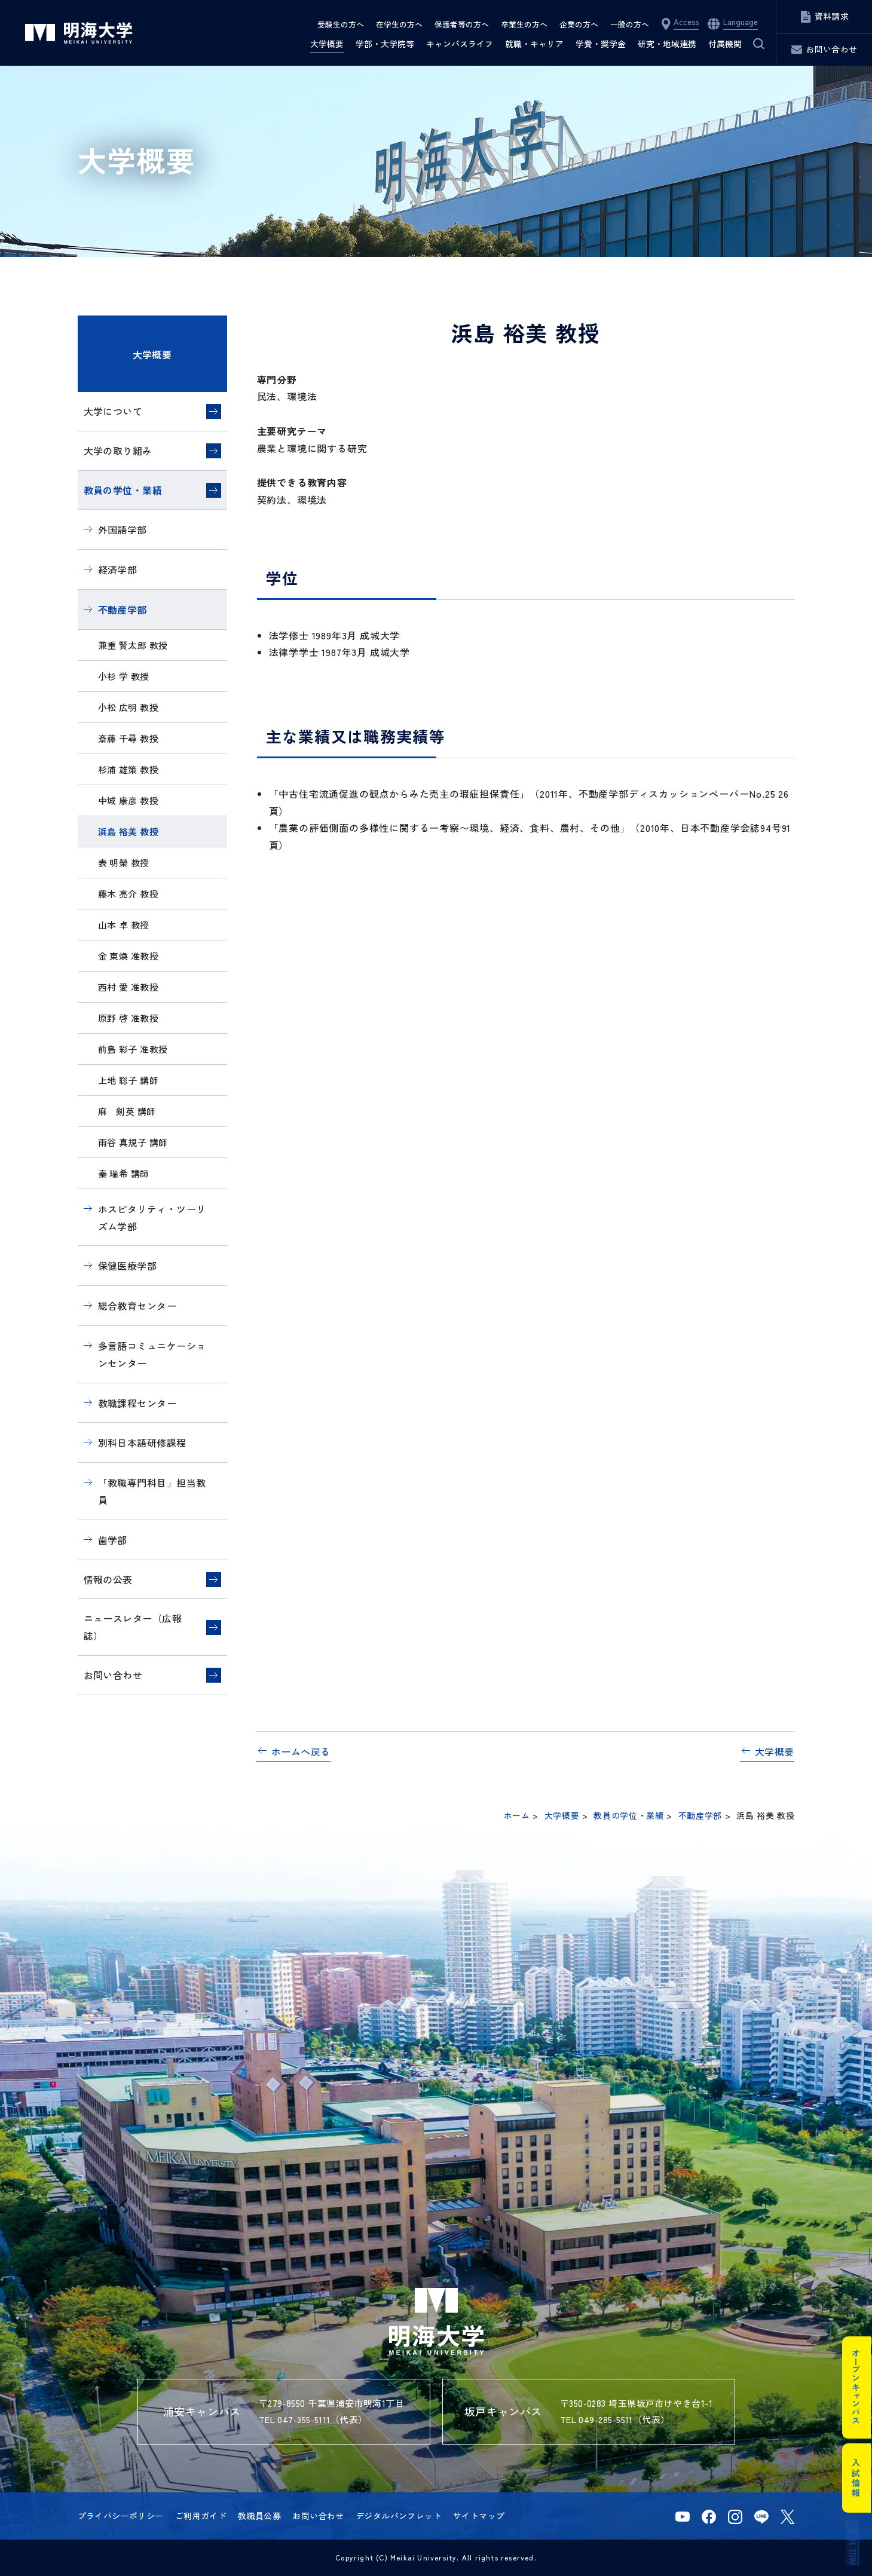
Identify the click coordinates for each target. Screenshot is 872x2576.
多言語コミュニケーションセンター (152, 1354)
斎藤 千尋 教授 (128, 738)
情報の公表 (108, 1579)
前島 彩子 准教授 (133, 1049)
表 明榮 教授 (123, 862)
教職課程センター (137, 1403)
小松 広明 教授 (128, 707)
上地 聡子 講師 (128, 1080)
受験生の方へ (340, 24)
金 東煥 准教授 (128, 955)
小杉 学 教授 (123, 676)
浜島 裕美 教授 (128, 831)
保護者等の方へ (462, 24)
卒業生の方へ (524, 24)
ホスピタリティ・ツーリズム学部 (152, 1217)
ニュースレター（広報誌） (133, 1627)
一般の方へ (629, 24)
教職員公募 (259, 2516)
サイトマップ (479, 2516)
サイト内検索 (751, 43)
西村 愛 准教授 (128, 987)
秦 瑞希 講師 (123, 1173)
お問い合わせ (113, 1675)
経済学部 (117, 569)
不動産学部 (122, 609)
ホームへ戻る (301, 1751)
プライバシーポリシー (121, 2516)
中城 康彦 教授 (128, 800)
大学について (113, 411)
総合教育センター (137, 1305)
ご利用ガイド (201, 2516)
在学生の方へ (399, 24)
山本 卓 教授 (123, 924)
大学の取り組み (118, 450)
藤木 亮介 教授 (128, 893)
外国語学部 (122, 529)
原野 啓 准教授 (128, 1018)
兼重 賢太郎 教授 (133, 645)
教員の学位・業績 (123, 490)
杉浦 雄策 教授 (128, 769)
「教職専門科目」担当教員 (152, 1491)
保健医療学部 (127, 1265)
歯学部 (112, 1540)
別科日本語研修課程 (142, 1442)
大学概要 (152, 354)
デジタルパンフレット (399, 2516)
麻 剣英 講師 (127, 1111)
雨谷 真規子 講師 (133, 1142)
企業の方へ (578, 24)
